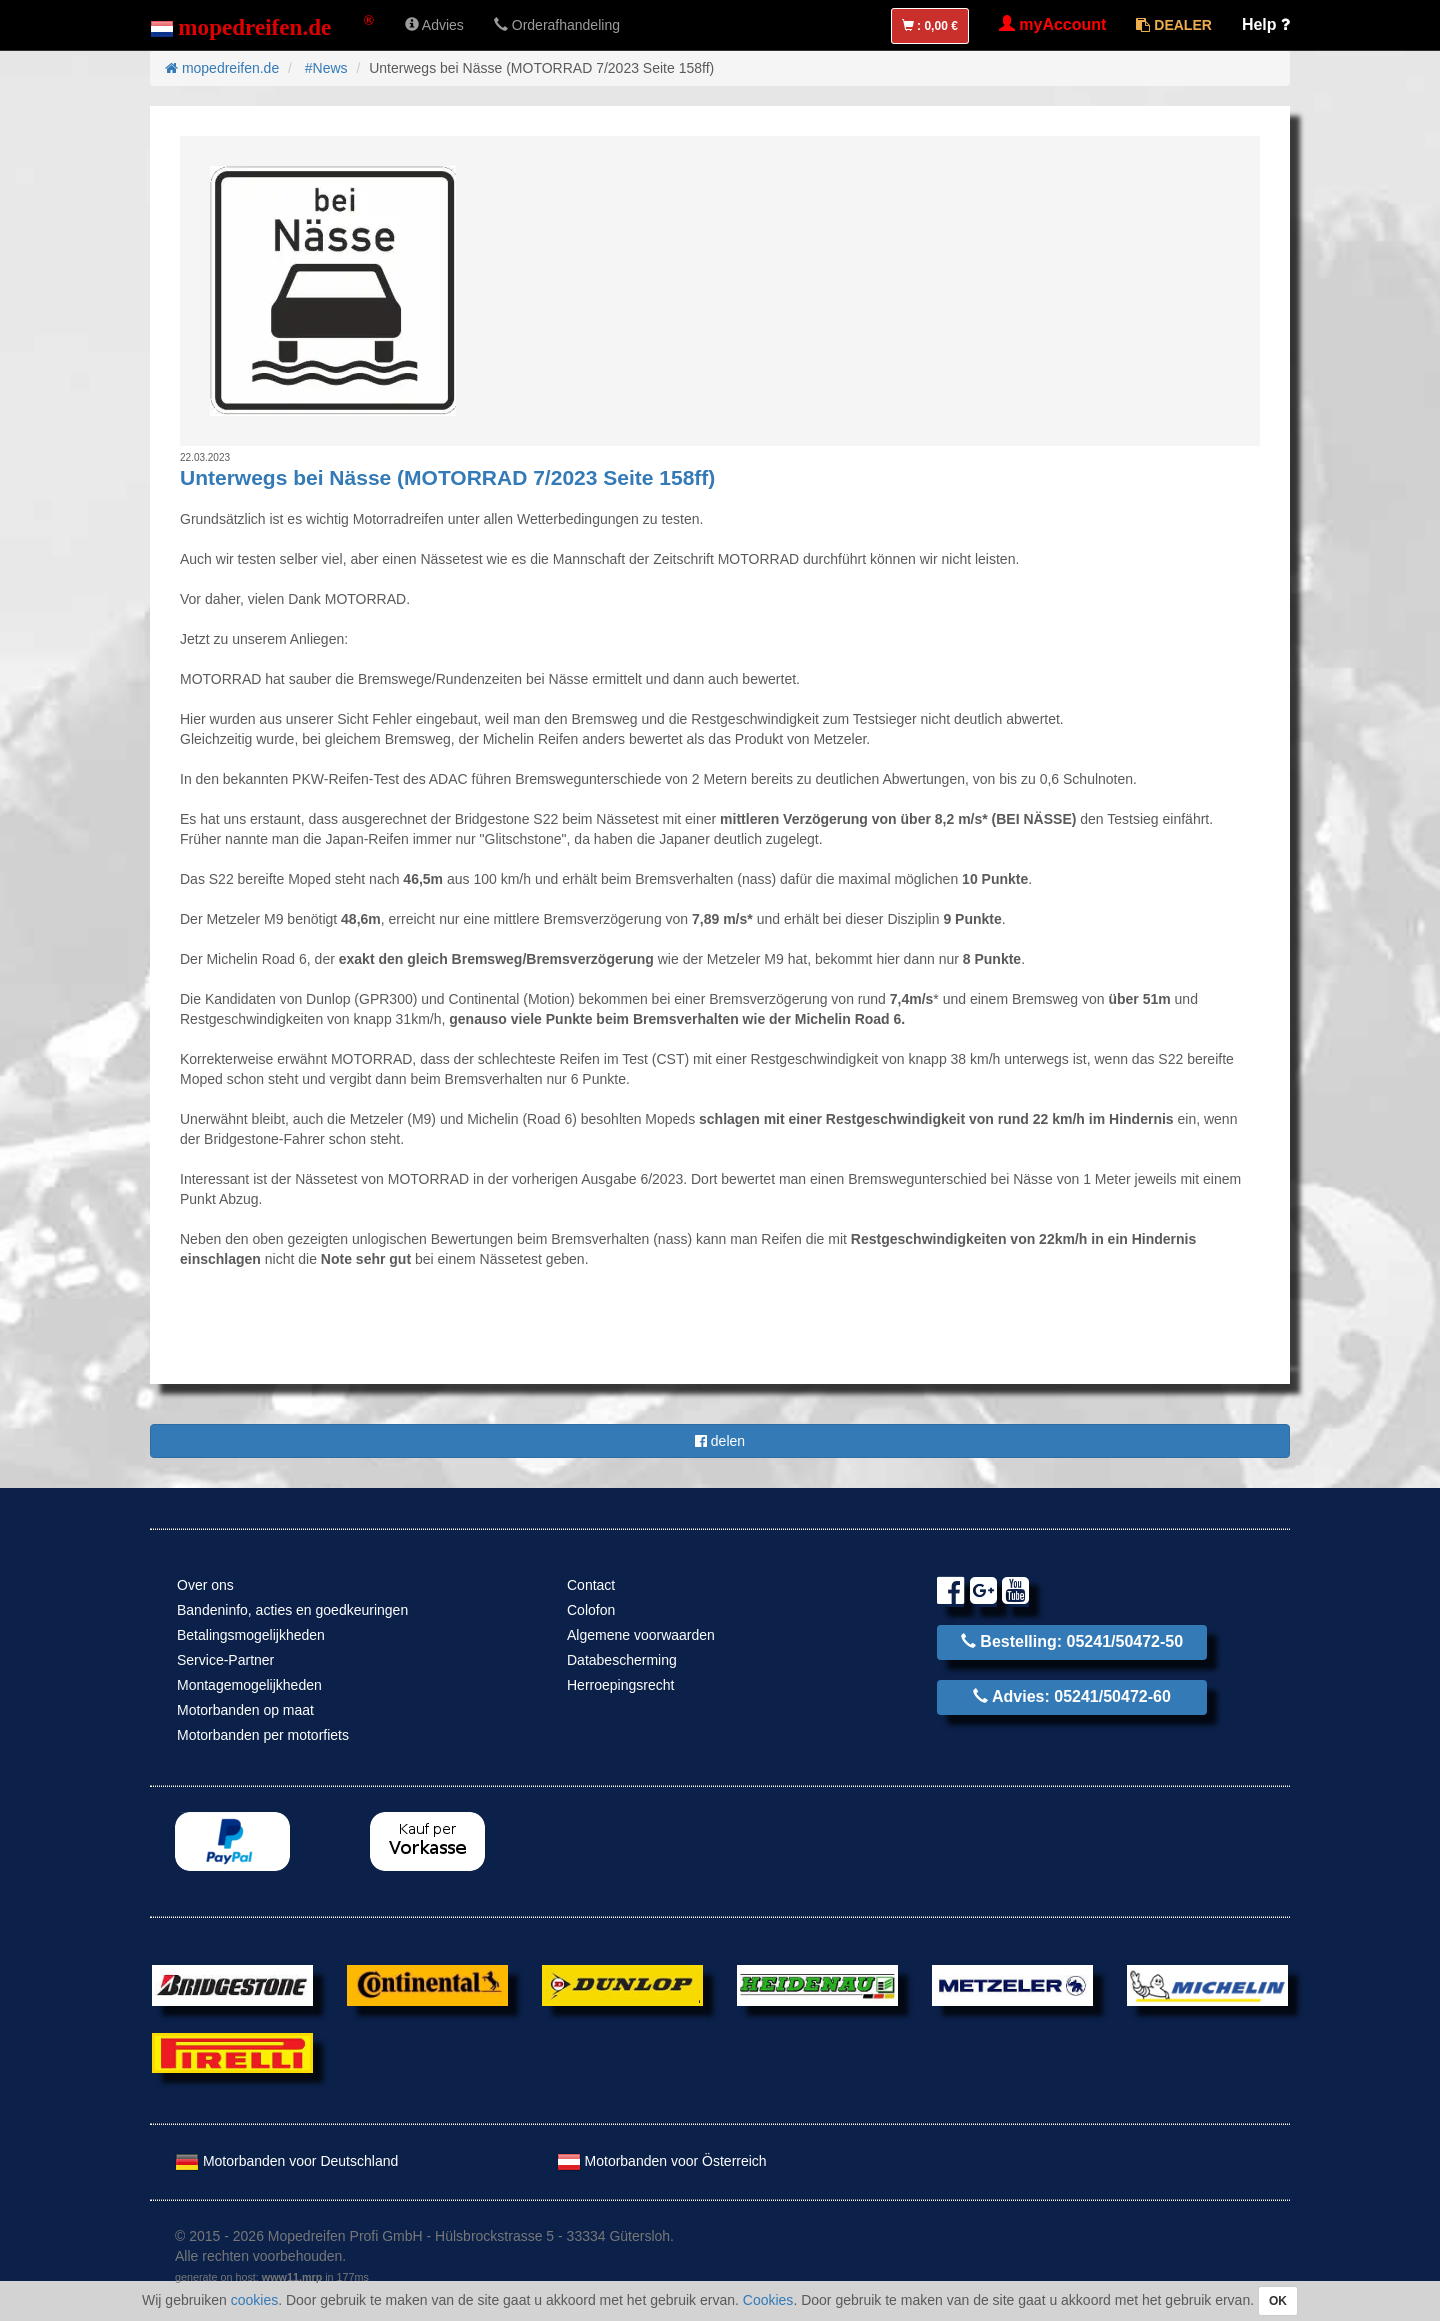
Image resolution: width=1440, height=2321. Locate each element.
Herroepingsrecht (620, 1685)
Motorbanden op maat (245, 1710)
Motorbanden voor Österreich (662, 2161)
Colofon (591, 1610)
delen (720, 1441)
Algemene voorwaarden (641, 1635)
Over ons (205, 1585)
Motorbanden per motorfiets (263, 1735)
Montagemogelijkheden (249, 1685)
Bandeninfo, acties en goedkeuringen (292, 1610)
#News (326, 68)
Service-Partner (225, 1660)
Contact (591, 1585)
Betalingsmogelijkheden (251, 1635)
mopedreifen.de (222, 68)
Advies (434, 25)
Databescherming (622, 1660)
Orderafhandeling (557, 25)
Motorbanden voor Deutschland (286, 2161)
